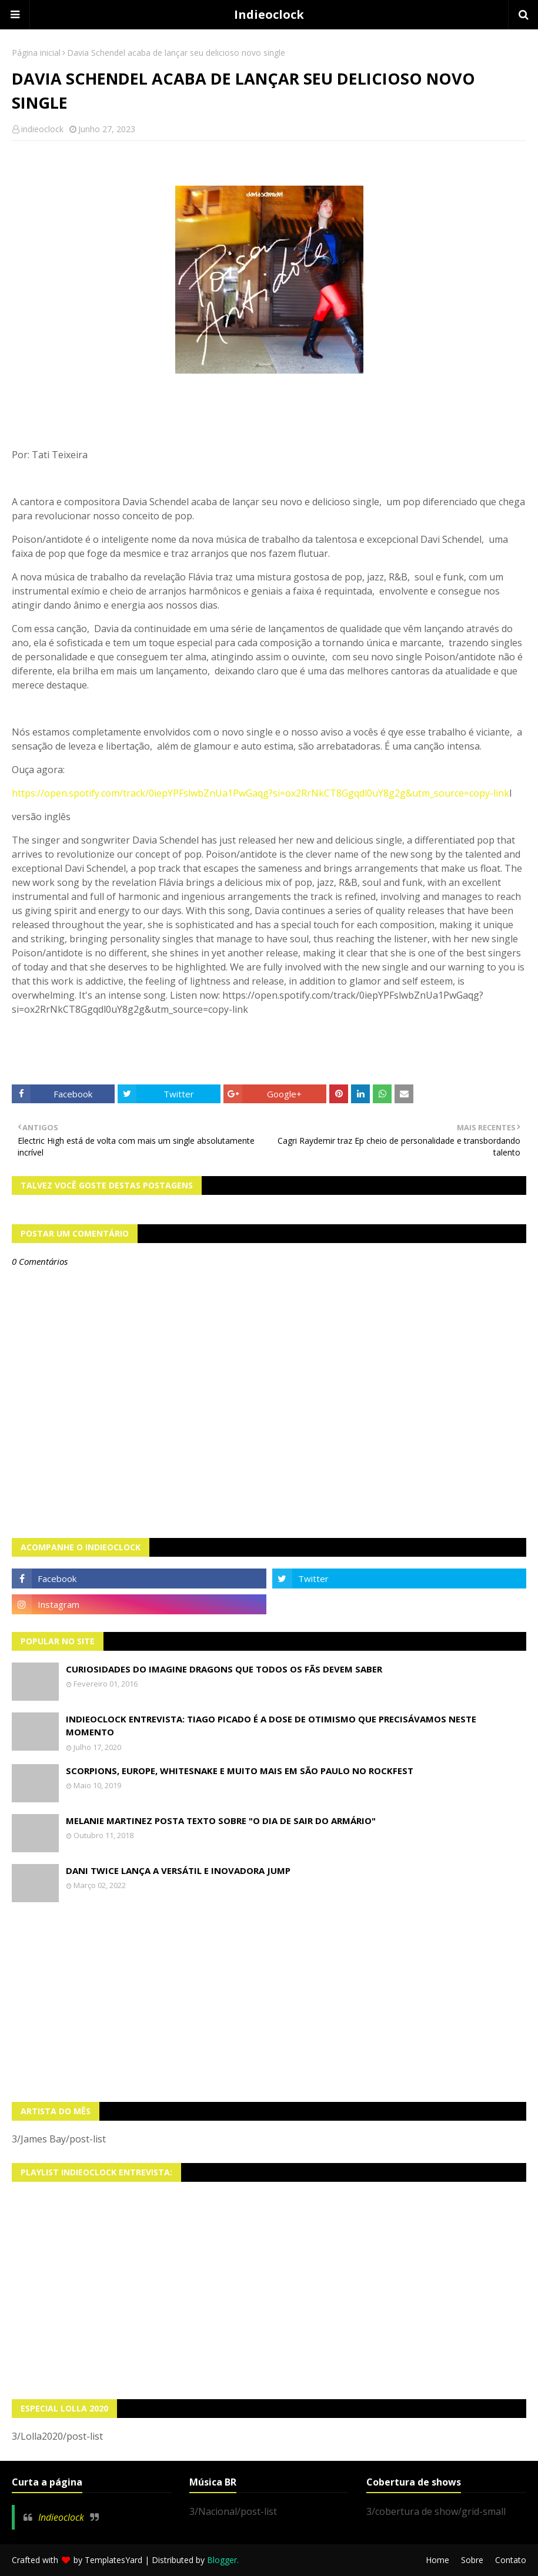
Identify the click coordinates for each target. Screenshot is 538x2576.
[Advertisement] (269, 2002)
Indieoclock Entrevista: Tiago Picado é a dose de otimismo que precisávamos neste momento (271, 1725)
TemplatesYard (113, 2559)
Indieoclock (269, 14)
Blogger (222, 2559)
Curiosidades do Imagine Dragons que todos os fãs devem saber (224, 1669)
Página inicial (36, 52)
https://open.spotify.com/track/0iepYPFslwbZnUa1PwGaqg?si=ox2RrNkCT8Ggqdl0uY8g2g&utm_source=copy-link (260, 793)
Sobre (472, 2559)
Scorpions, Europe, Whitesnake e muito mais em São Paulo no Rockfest (239, 1770)
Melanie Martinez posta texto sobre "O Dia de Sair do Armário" (221, 1820)
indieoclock (42, 129)
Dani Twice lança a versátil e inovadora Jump (178, 1870)
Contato (510, 2559)
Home (437, 2559)
